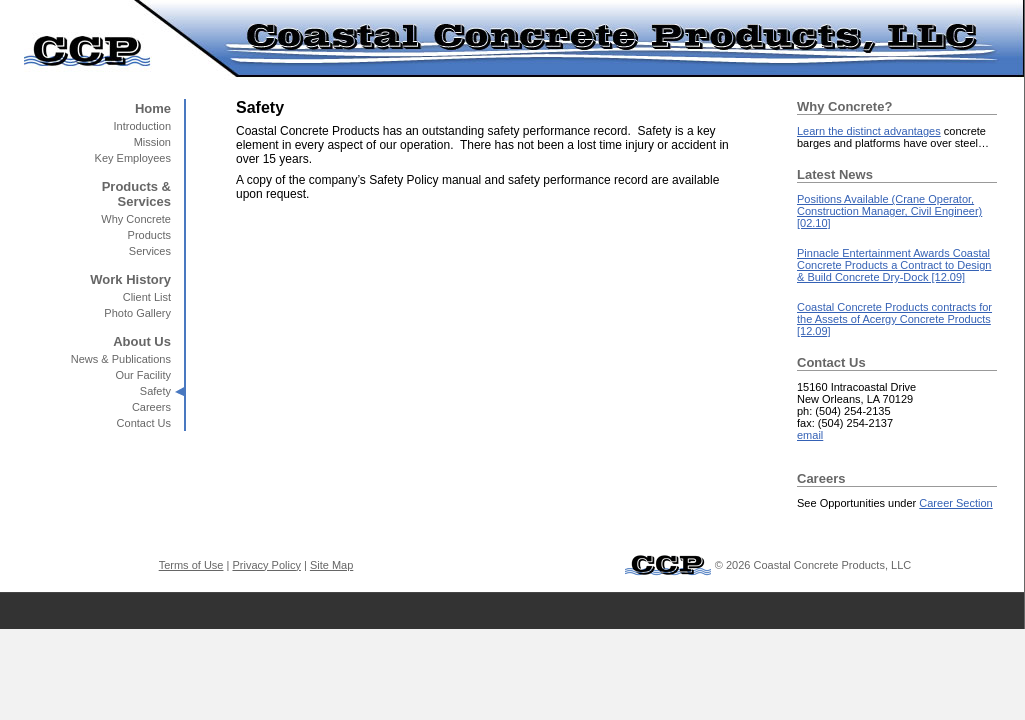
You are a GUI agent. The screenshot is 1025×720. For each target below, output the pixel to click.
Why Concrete (136, 219)
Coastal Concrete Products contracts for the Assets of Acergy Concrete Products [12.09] (894, 319)
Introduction (142, 126)
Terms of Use (191, 565)
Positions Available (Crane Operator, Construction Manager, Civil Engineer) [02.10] (889, 211)
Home (153, 108)
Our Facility (143, 375)
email (810, 435)
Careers (151, 407)
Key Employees (133, 158)
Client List (147, 297)
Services (150, 251)
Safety (155, 391)
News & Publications (121, 359)
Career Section (955, 503)
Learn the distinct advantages (869, 131)
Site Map (331, 565)
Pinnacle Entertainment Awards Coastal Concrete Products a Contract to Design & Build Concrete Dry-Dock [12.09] (894, 265)
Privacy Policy (266, 565)
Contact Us (144, 423)
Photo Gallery (137, 313)
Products (149, 235)
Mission (152, 142)
